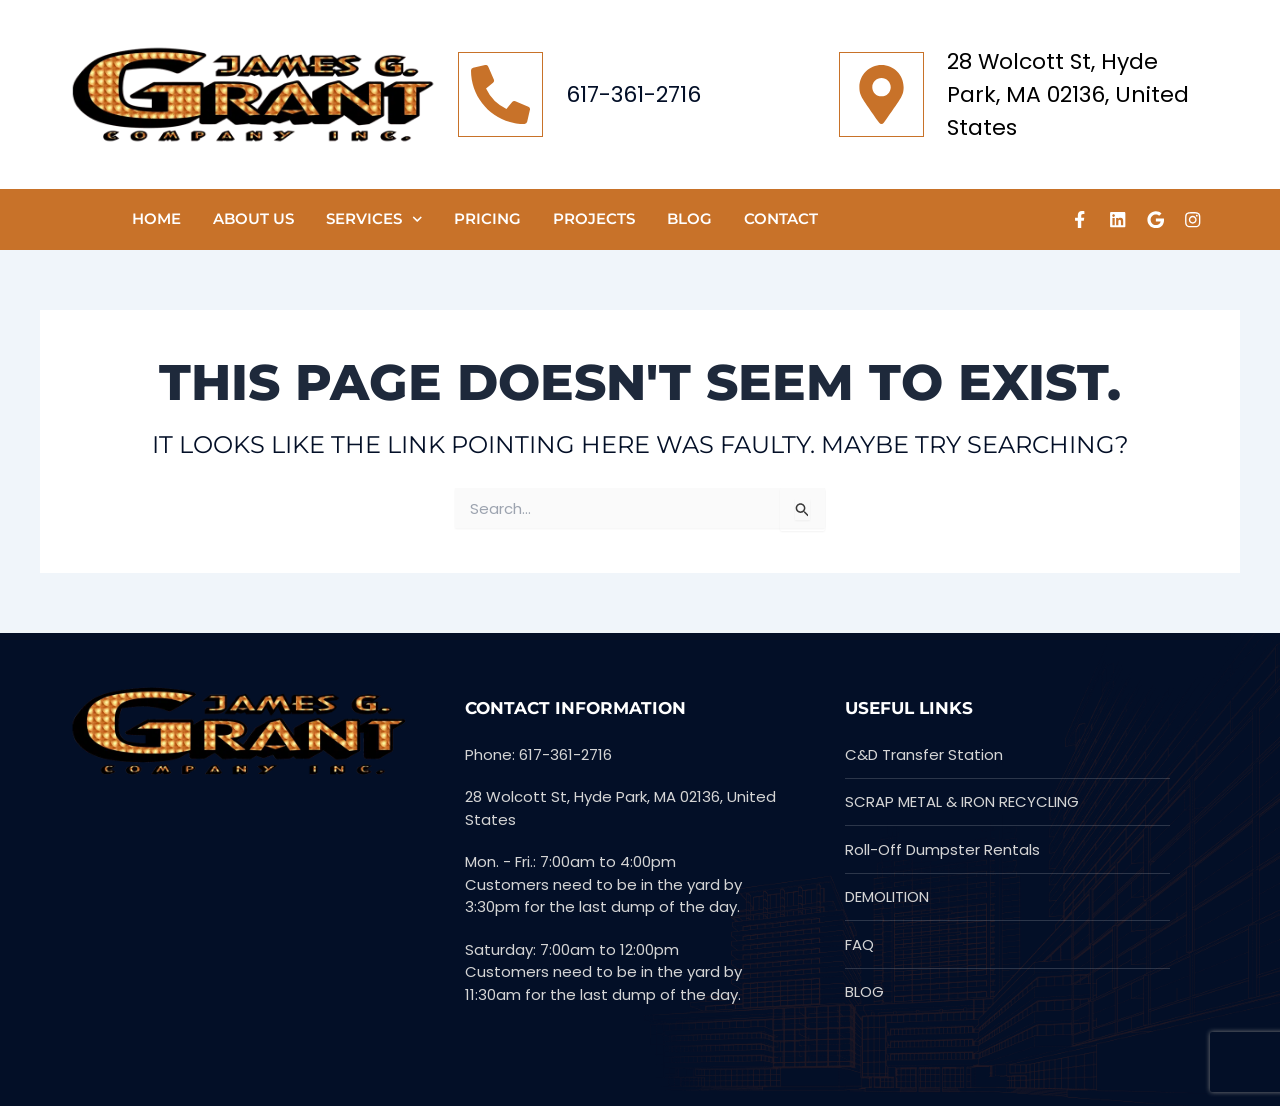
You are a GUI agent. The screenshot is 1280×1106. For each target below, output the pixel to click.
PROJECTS (594, 218)
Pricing (487, 218)
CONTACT (781, 218)
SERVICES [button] (374, 219)
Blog (689, 218)
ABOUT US (253, 218)
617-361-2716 (633, 94)
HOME (156, 218)
